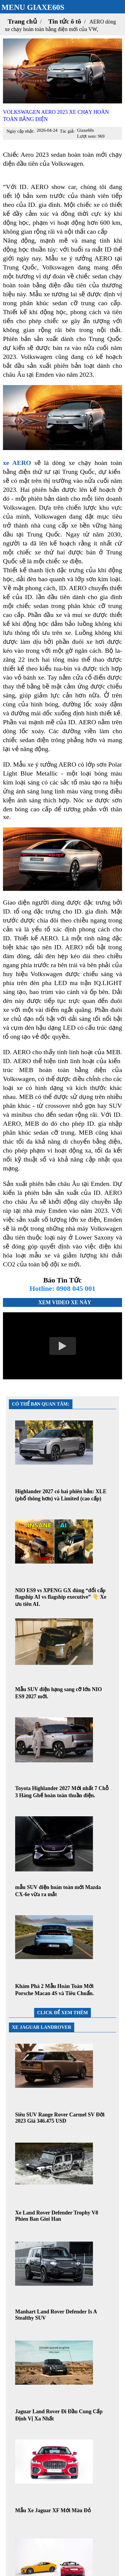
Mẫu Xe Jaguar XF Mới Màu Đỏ (53, 2510)
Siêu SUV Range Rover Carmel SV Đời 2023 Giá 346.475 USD (60, 2118)
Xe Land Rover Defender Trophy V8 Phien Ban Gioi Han (56, 2216)
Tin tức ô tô (64, 21)
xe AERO (17, 462)
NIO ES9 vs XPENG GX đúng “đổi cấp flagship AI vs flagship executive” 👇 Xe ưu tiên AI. (60, 1597)
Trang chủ (22, 21)
